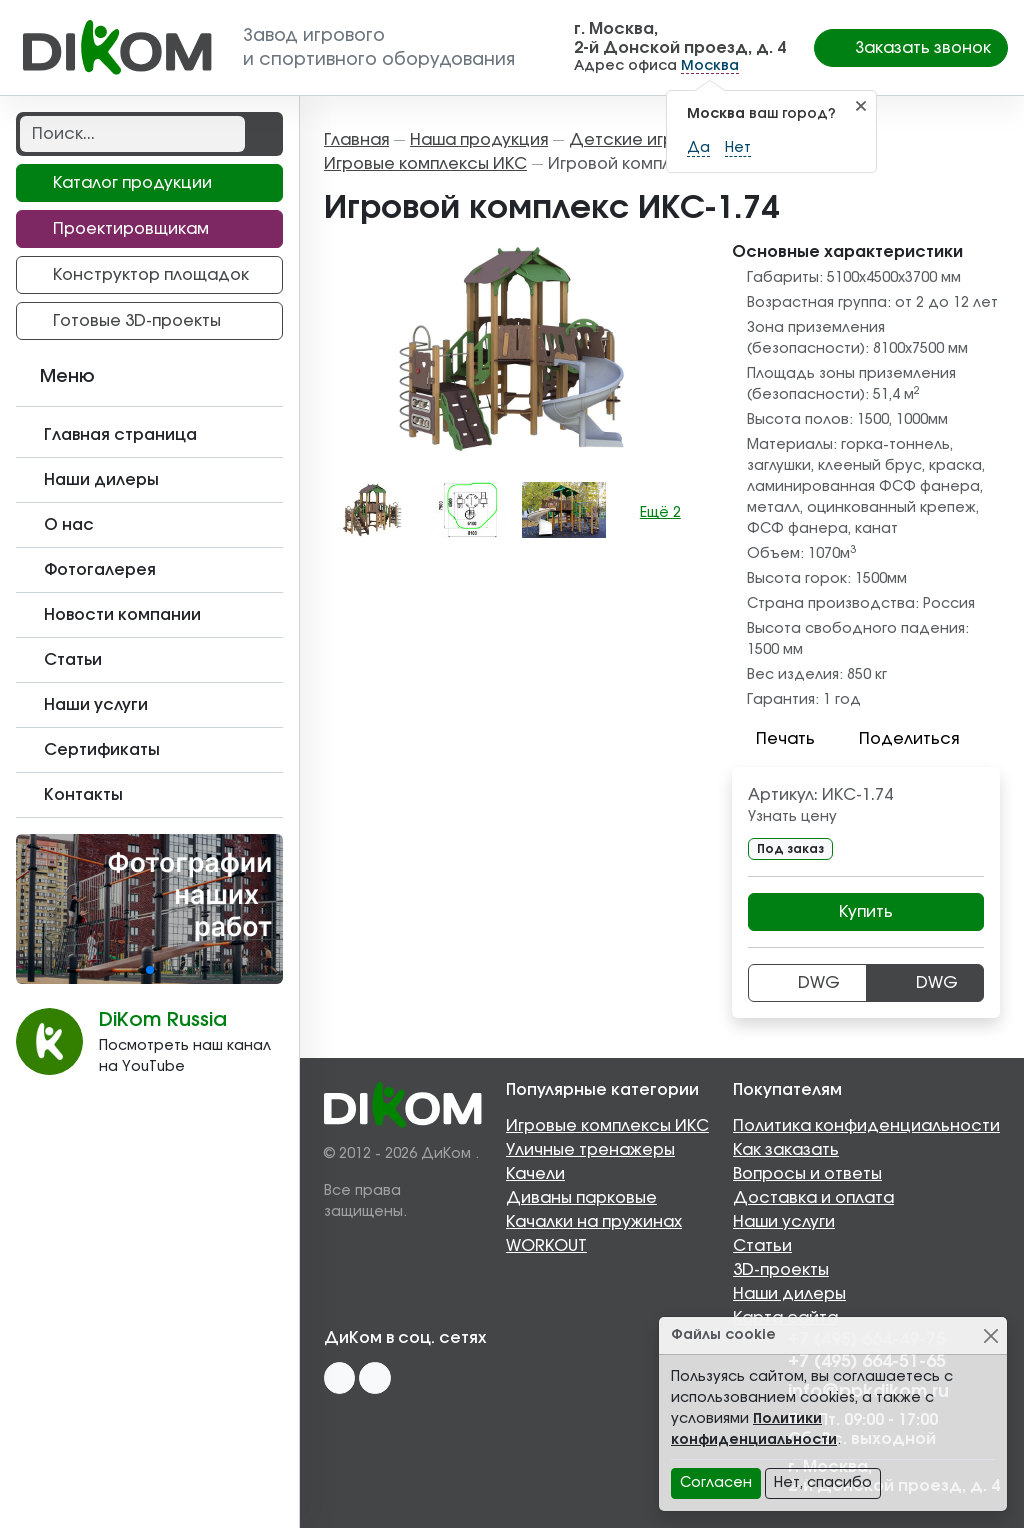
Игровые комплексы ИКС (607, 1126)
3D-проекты (781, 1270)
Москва (710, 66)
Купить (866, 912)
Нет (738, 148)
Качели (535, 1174)
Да (698, 148)
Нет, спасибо (823, 1483)
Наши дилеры (789, 1294)
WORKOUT (546, 1246)
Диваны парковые (581, 1198)
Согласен (716, 1483)
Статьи (762, 1246)
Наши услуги (784, 1222)
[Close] (990, 1335)
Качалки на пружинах (594, 1222)
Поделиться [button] (897, 739)
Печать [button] (773, 739)
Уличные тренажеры (590, 1150)
